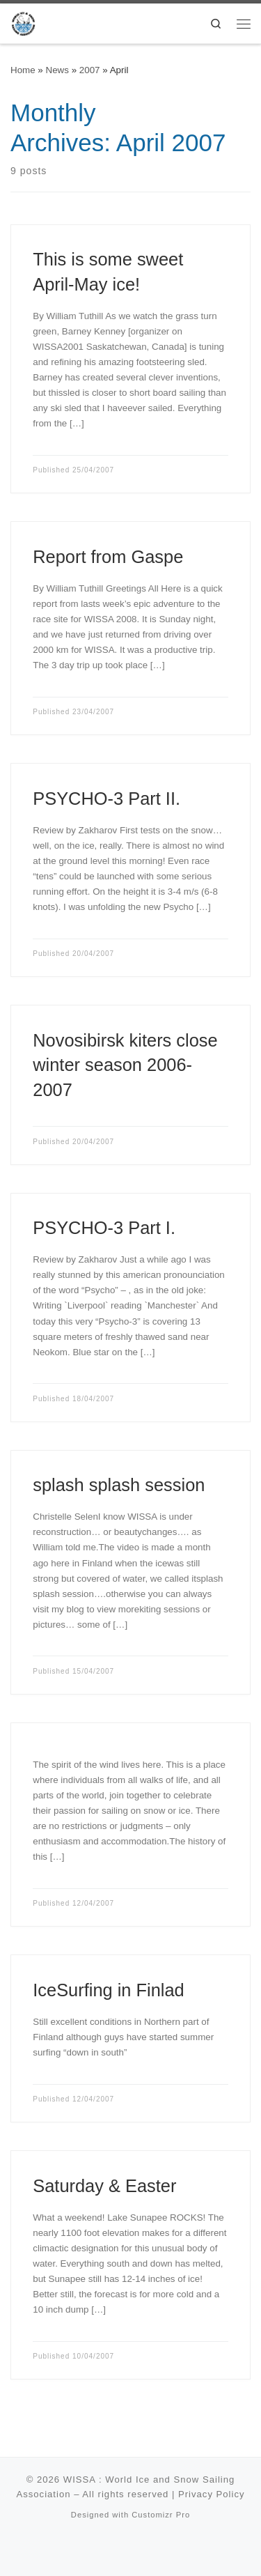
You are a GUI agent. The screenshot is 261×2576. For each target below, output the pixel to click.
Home (22, 70)
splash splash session (119, 1485)
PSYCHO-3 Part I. (104, 1227)
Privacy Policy (211, 2494)
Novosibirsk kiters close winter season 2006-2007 (125, 1065)
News (57, 70)
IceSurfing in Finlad (108, 1990)
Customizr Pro (161, 2515)
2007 (89, 70)
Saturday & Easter (104, 2186)
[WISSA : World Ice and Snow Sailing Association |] (23, 22)
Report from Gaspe (108, 556)
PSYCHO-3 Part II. (106, 798)
